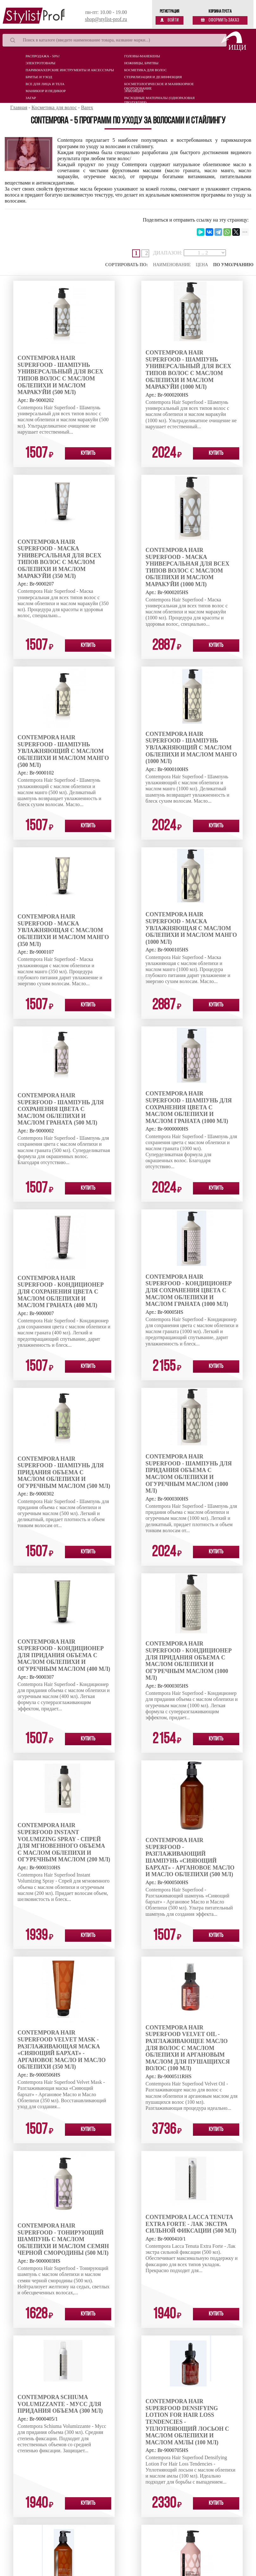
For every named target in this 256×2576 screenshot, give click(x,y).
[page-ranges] (205, 252)
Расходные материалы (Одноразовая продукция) (159, 99)
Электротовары (40, 63)
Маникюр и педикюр (46, 91)
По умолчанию (233, 264)
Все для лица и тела (45, 84)
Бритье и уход (39, 77)
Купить (88, 453)
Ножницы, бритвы (141, 63)
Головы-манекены (142, 56)
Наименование (172, 264)
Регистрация (169, 11)
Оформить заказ (220, 20)
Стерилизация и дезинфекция (153, 77)
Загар (31, 98)
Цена (202, 264)
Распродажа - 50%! (43, 56)
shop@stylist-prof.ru (106, 19)
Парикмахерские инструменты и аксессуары (70, 70)
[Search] (115, 40)
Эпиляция (134, 91)
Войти (169, 20)
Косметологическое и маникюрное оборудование (159, 85)
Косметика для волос (145, 70)
